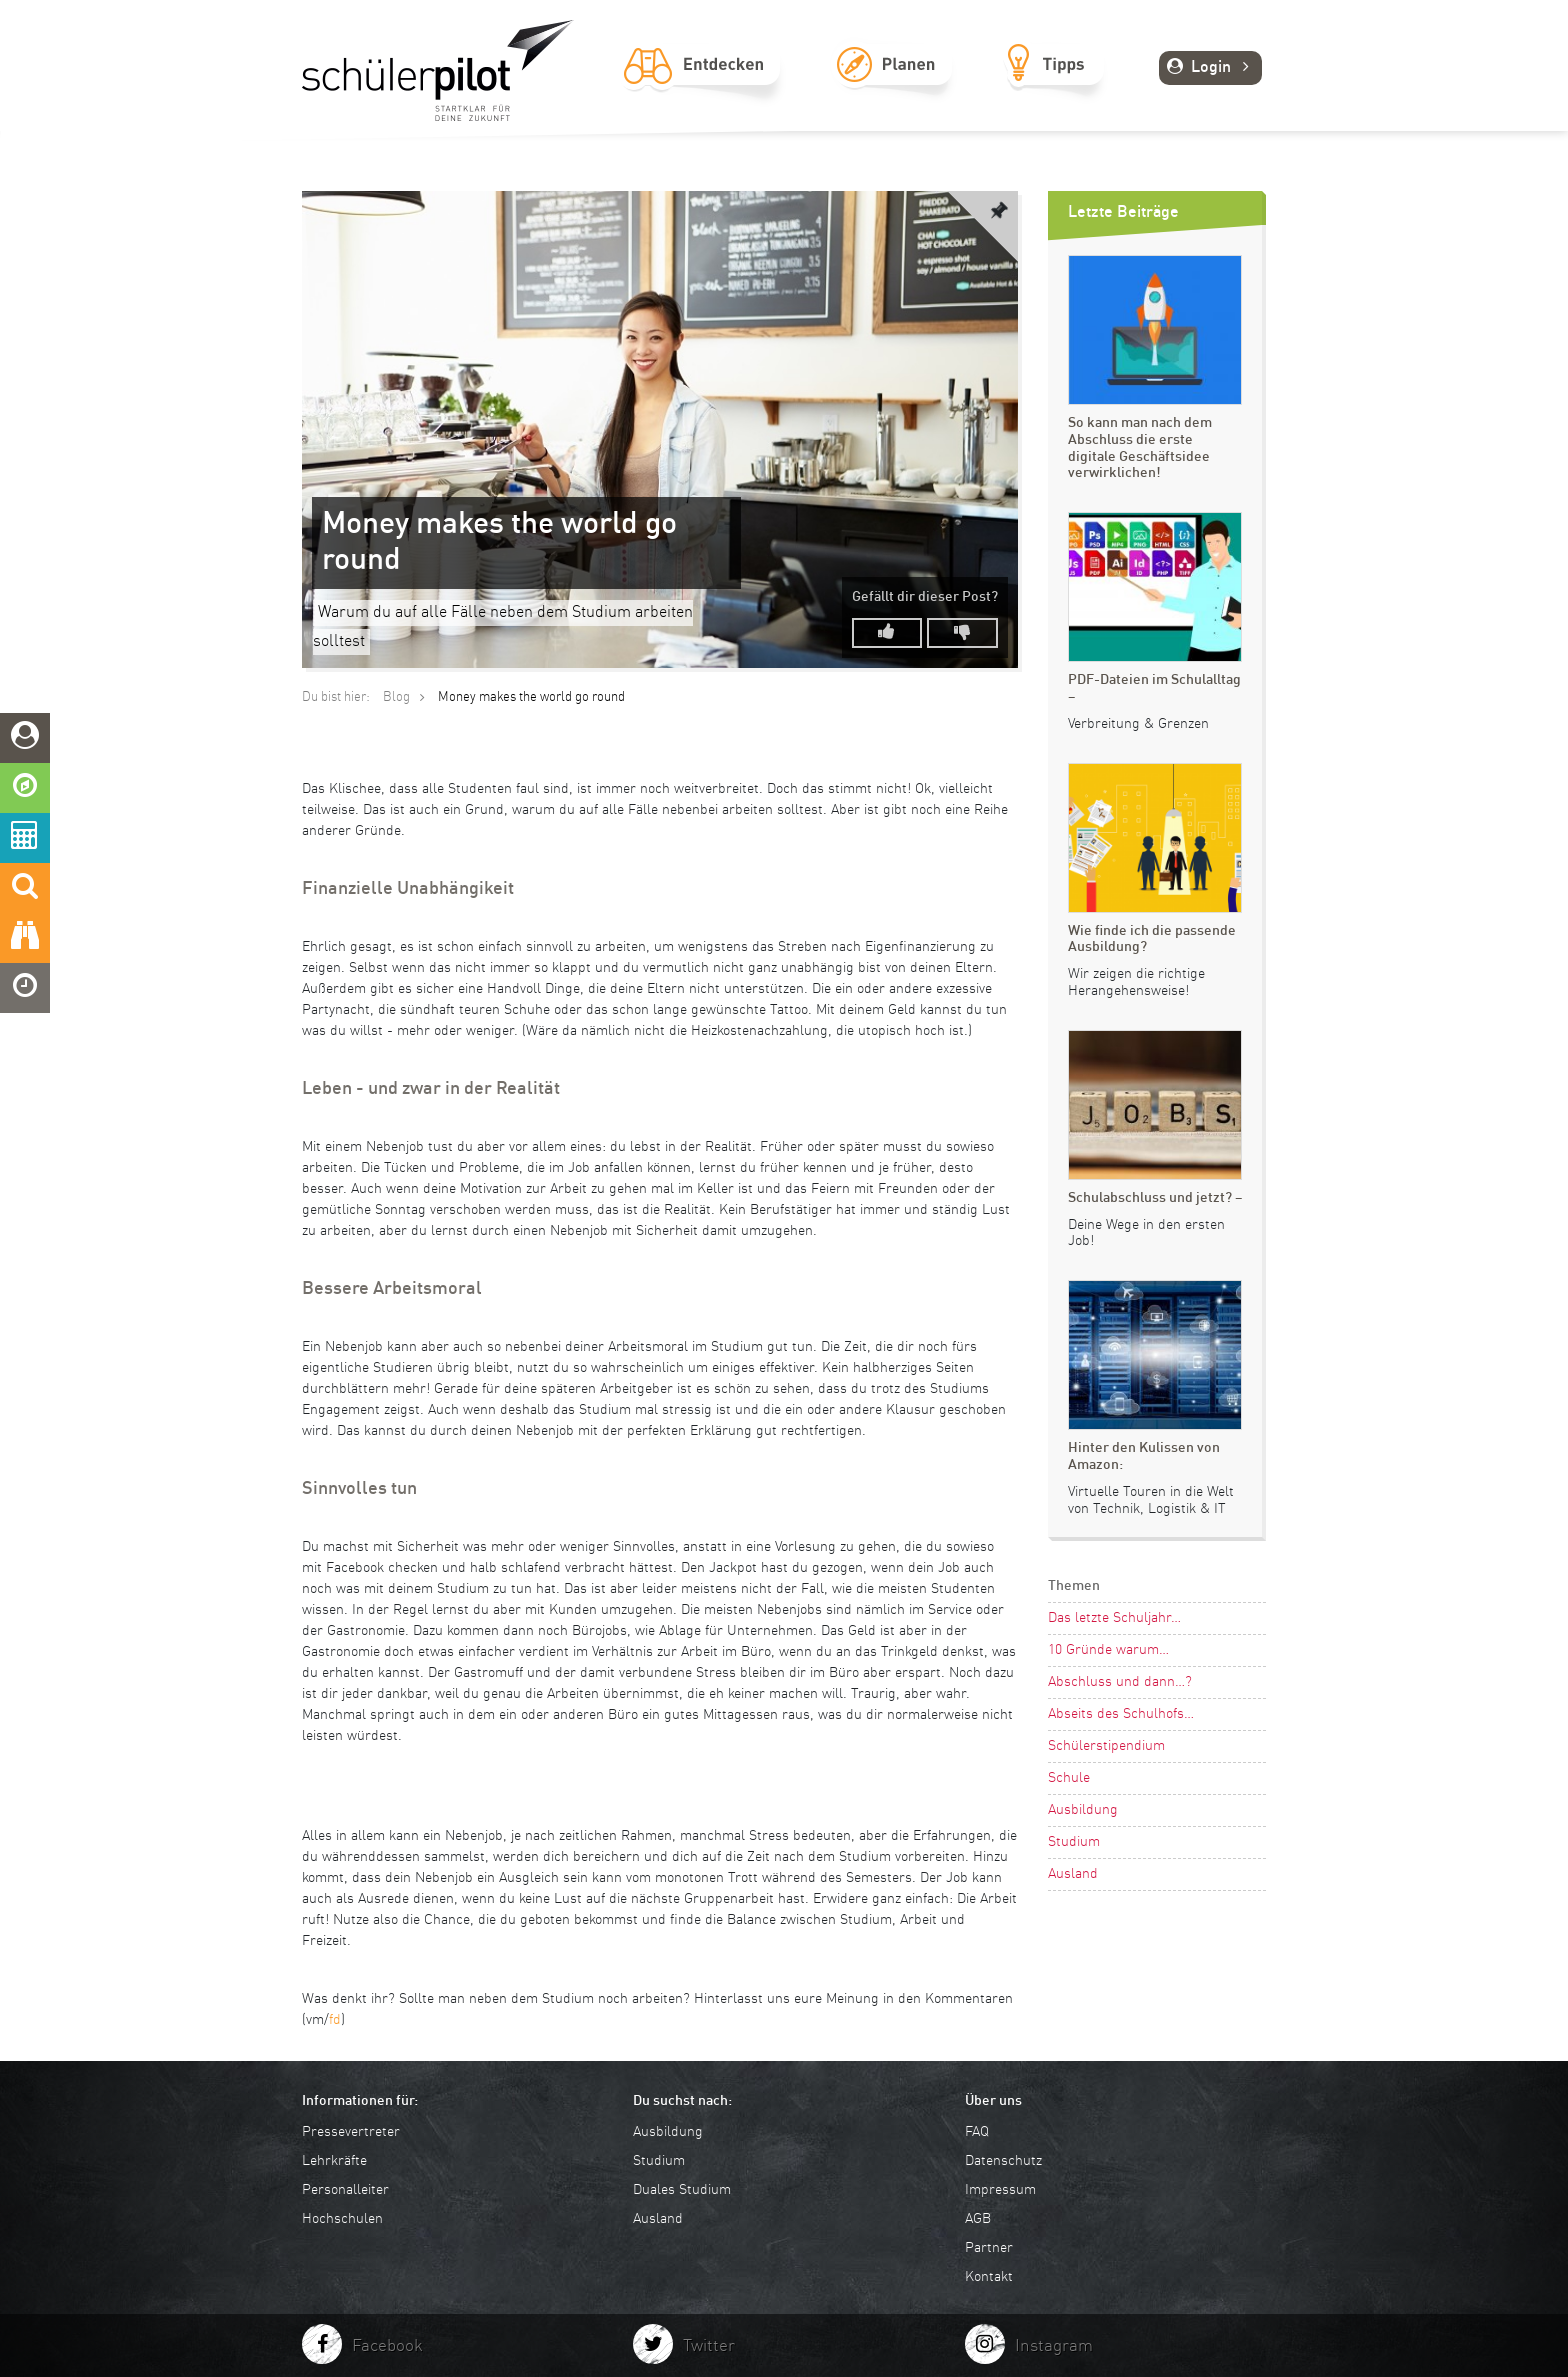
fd (335, 2020)
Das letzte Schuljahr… (1114, 1618)
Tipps (1054, 87)
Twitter (709, 2346)
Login (1210, 68)
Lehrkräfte (334, 2161)
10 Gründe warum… (1108, 1650)
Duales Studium (682, 2190)
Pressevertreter (351, 2132)
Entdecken (702, 87)
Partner (989, 2248)
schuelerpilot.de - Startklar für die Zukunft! (438, 70)
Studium (1074, 1842)
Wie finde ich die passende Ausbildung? (1152, 939)
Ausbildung (1083, 1810)
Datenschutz (1003, 2161)
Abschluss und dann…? (1120, 1682)
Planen (893, 87)
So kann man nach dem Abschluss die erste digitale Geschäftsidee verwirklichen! (1140, 448)
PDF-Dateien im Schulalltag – (1154, 688)
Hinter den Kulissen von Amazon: (1144, 1456)
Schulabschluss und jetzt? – (1155, 1198)
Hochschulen (342, 2219)
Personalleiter (345, 2190)
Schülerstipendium (1106, 1746)
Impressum (1000, 2190)
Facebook (387, 2346)
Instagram (1054, 2346)
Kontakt (989, 2277)
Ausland (1073, 1874)
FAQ (977, 2132)
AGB (978, 2219)
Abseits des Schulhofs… (1121, 1714)
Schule (1069, 1778)
